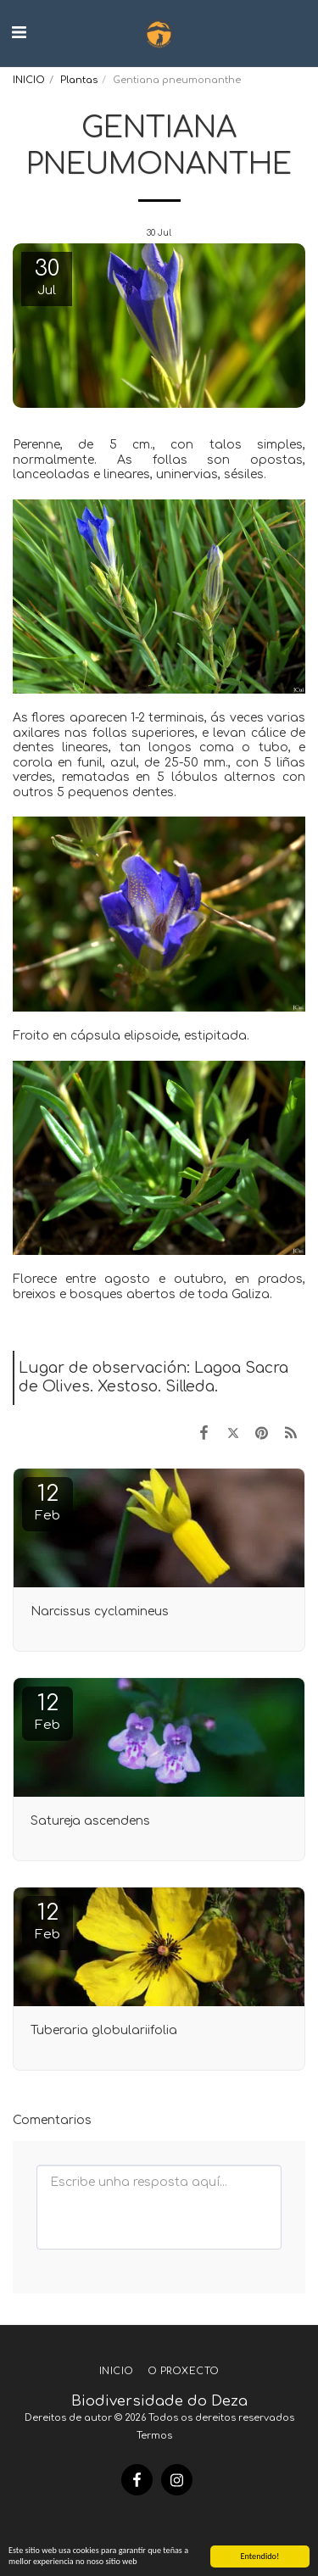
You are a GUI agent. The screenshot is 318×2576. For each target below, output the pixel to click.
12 (47, 1502)
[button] (18, 32)
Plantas (79, 80)
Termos (154, 2435)
